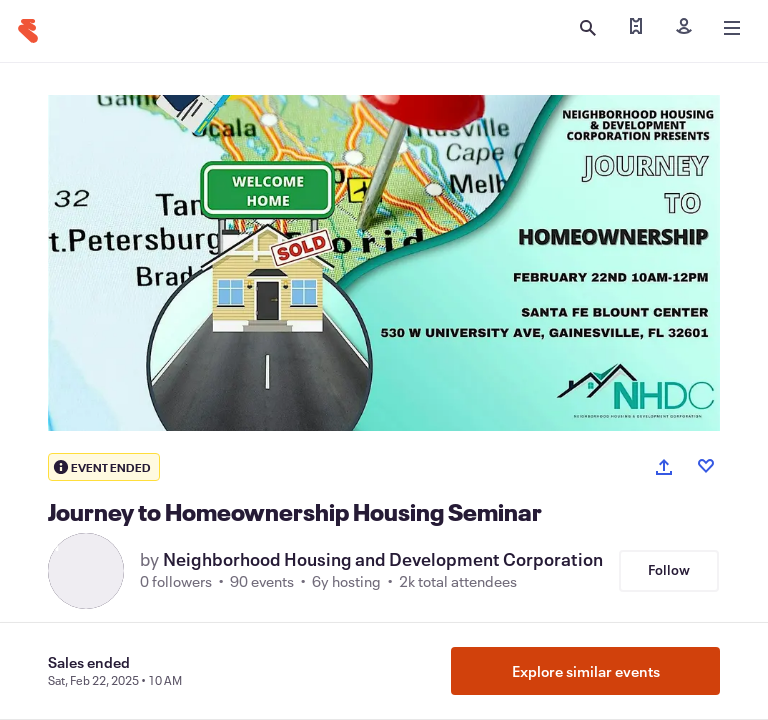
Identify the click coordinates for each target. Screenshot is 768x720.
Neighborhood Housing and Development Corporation (383, 559)
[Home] (28, 31)
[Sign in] (684, 28)
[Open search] (588, 28)
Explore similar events (586, 671)
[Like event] (706, 466)
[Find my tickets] (636, 28)
